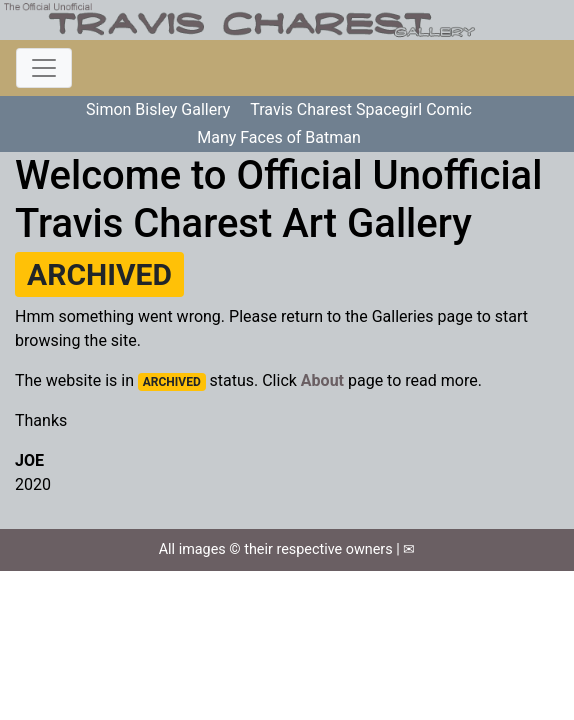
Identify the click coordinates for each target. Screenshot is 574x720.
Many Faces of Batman (279, 137)
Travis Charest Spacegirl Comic (361, 109)
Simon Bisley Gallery (158, 109)
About (322, 380)
